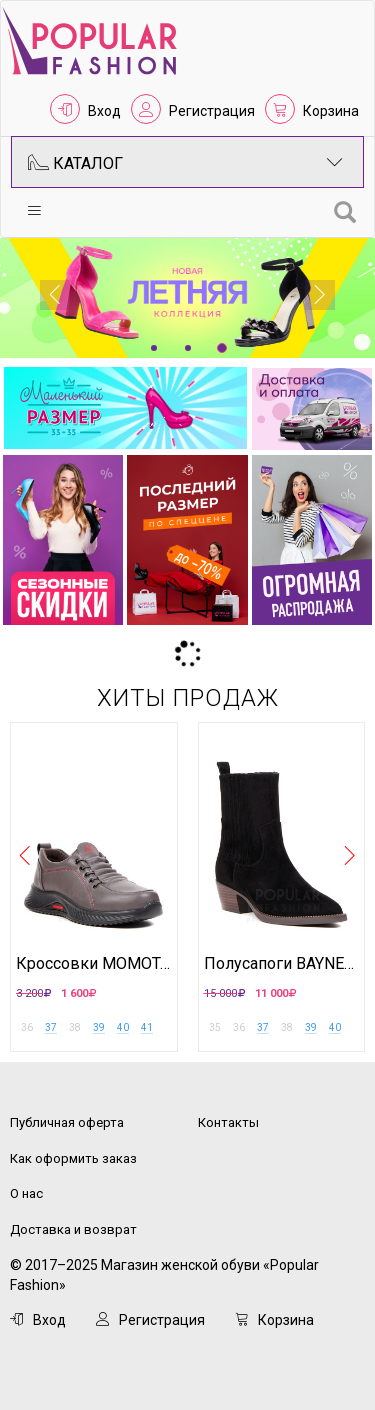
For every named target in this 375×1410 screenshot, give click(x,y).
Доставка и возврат (73, 1229)
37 (51, 1027)
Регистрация (212, 111)
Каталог (185, 162)
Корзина (331, 111)
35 (215, 1027)
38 (75, 1027)
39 (99, 1027)
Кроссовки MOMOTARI (94, 964)
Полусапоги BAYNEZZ (282, 964)
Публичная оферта (67, 1122)
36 (27, 1027)
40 (123, 1027)
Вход (104, 111)
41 (147, 1027)
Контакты (228, 1122)
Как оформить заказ (73, 1158)
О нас (26, 1193)
